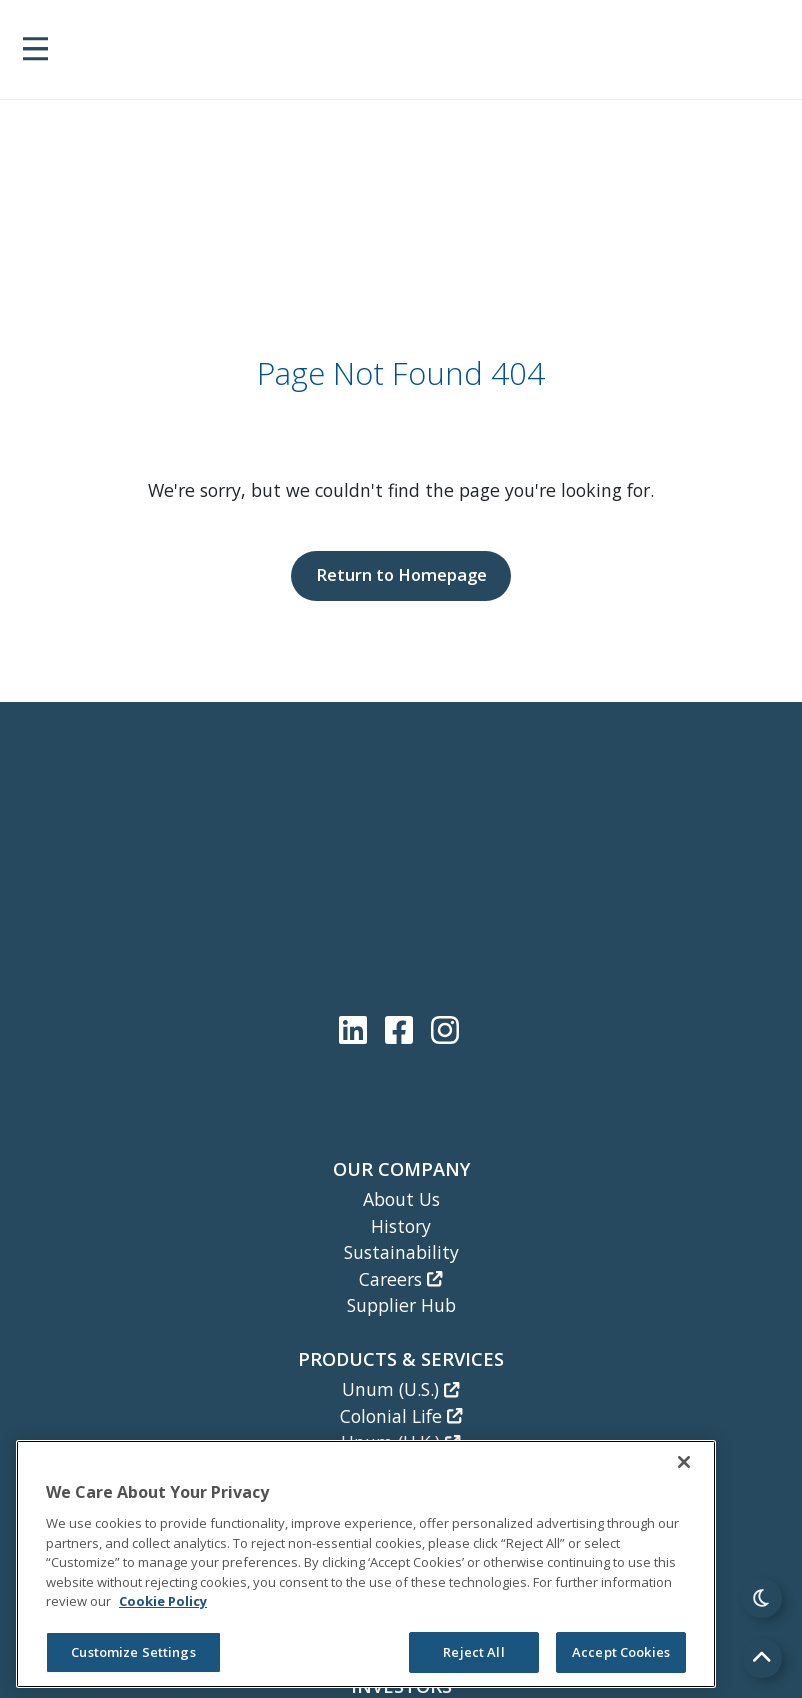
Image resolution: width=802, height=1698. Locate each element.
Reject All (473, 1652)
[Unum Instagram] (445, 1029)
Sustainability (401, 1252)
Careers (400, 1279)
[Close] (684, 1462)
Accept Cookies (621, 1652)
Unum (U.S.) (400, 1389)
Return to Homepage (401, 574)
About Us (401, 1199)
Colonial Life (401, 1416)
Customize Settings (133, 1652)
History (401, 1226)
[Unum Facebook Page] (403, 1029)
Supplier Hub (401, 1305)
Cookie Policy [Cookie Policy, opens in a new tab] (163, 1601)
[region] (366, 1564)
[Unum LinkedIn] (357, 1029)
